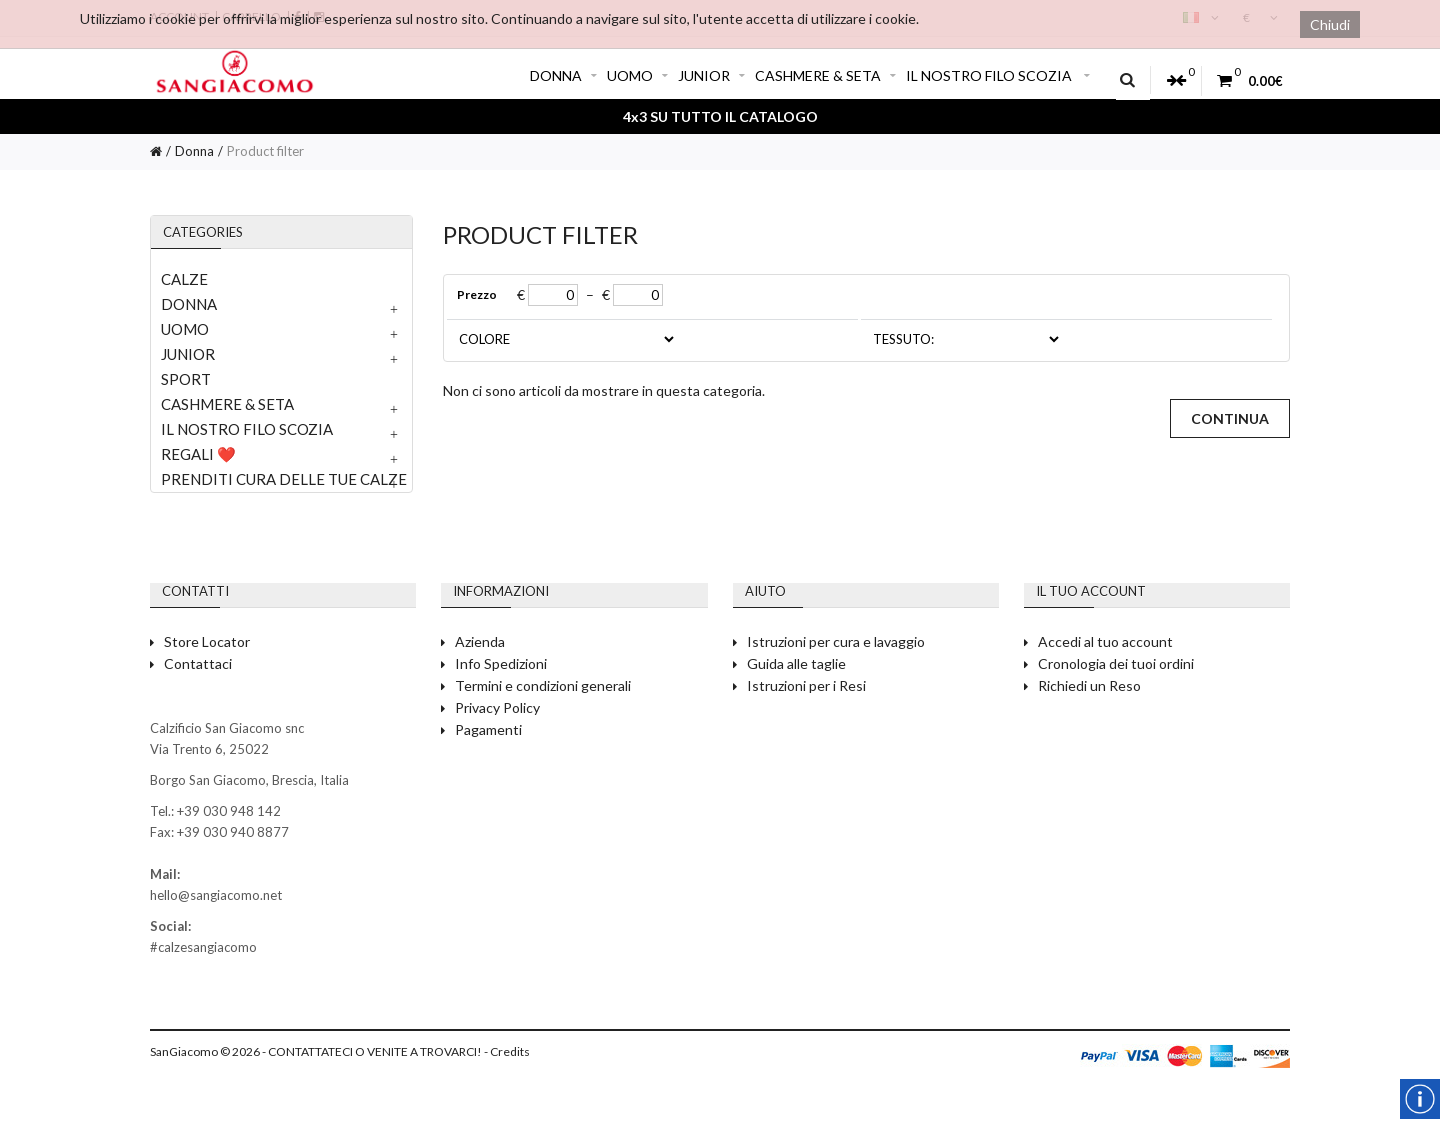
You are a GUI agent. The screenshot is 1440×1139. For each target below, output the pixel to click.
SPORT (186, 379)
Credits (510, 1051)
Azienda (480, 641)
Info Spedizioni (501, 663)
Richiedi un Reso (1089, 685)
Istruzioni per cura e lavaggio (836, 641)
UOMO (637, 75)
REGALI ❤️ (198, 454)
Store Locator (207, 641)
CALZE (184, 279)
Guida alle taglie (796, 663)
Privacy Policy (497, 707)
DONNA (563, 75)
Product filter (265, 151)
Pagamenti (488, 729)
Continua (1230, 418)
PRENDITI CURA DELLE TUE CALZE (284, 479)
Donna (194, 151)
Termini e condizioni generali (543, 685)
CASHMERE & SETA (825, 75)
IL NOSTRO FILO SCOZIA (998, 75)
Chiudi (1330, 24)
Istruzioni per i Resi (806, 685)
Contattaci (198, 663)
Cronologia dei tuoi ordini (1116, 663)
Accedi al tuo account (1105, 641)
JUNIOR (711, 75)
